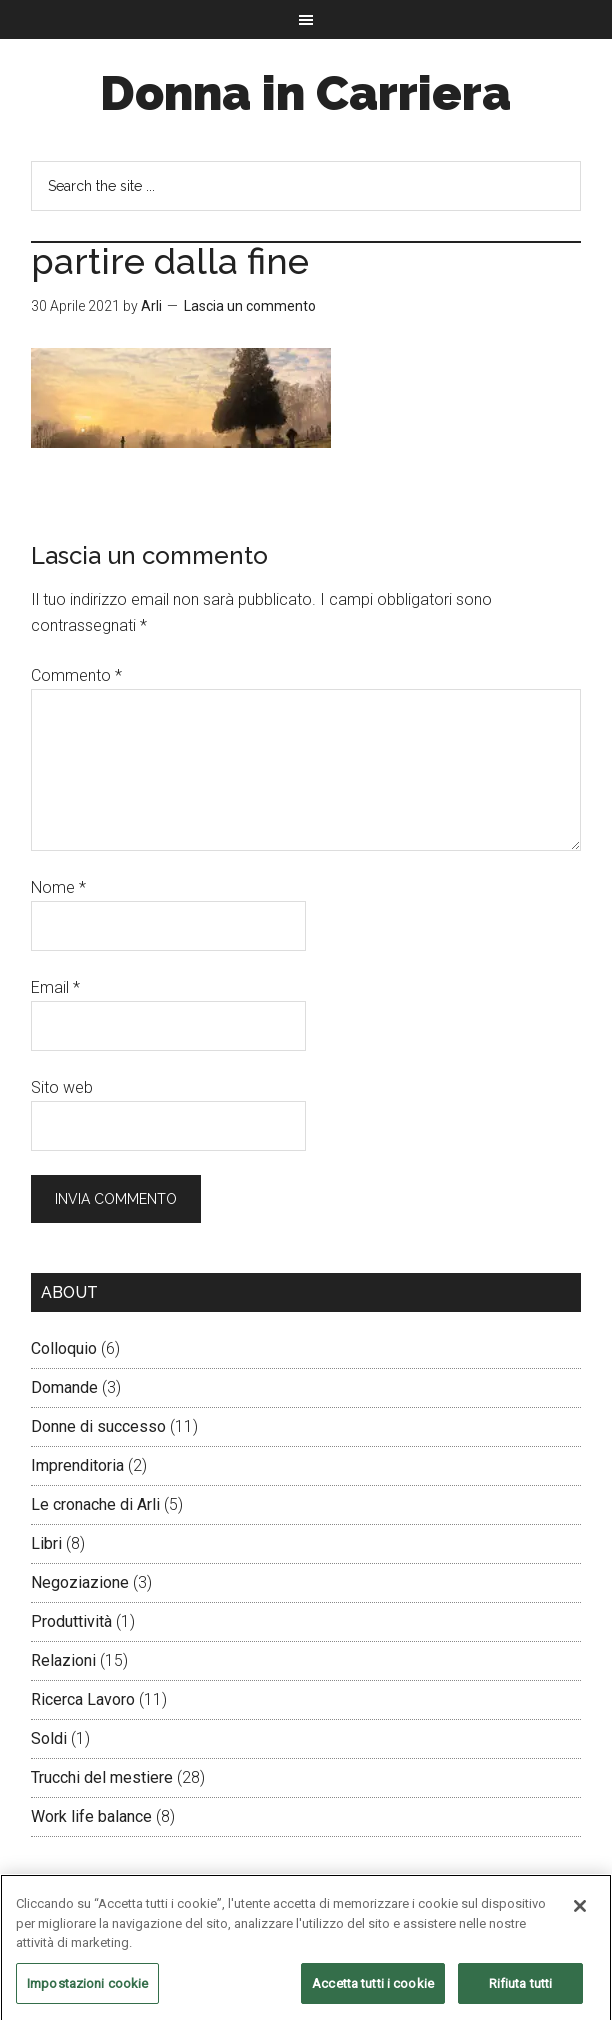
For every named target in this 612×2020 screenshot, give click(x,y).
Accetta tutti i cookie (373, 1989)
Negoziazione (80, 1582)
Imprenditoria (77, 1465)
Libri (46, 1543)
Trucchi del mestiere (102, 1777)
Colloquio (64, 1348)
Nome (58, 887)
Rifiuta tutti (521, 1989)
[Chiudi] (580, 1912)
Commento (76, 675)
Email (55, 987)
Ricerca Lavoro (83, 1699)
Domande (64, 1387)
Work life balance (91, 1816)
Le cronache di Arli (95, 1504)
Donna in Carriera (305, 93)
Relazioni (63, 1660)
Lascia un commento (250, 306)
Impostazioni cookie (87, 1989)
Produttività (71, 1621)
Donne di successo (98, 1426)
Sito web (62, 1087)
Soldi (49, 1738)
